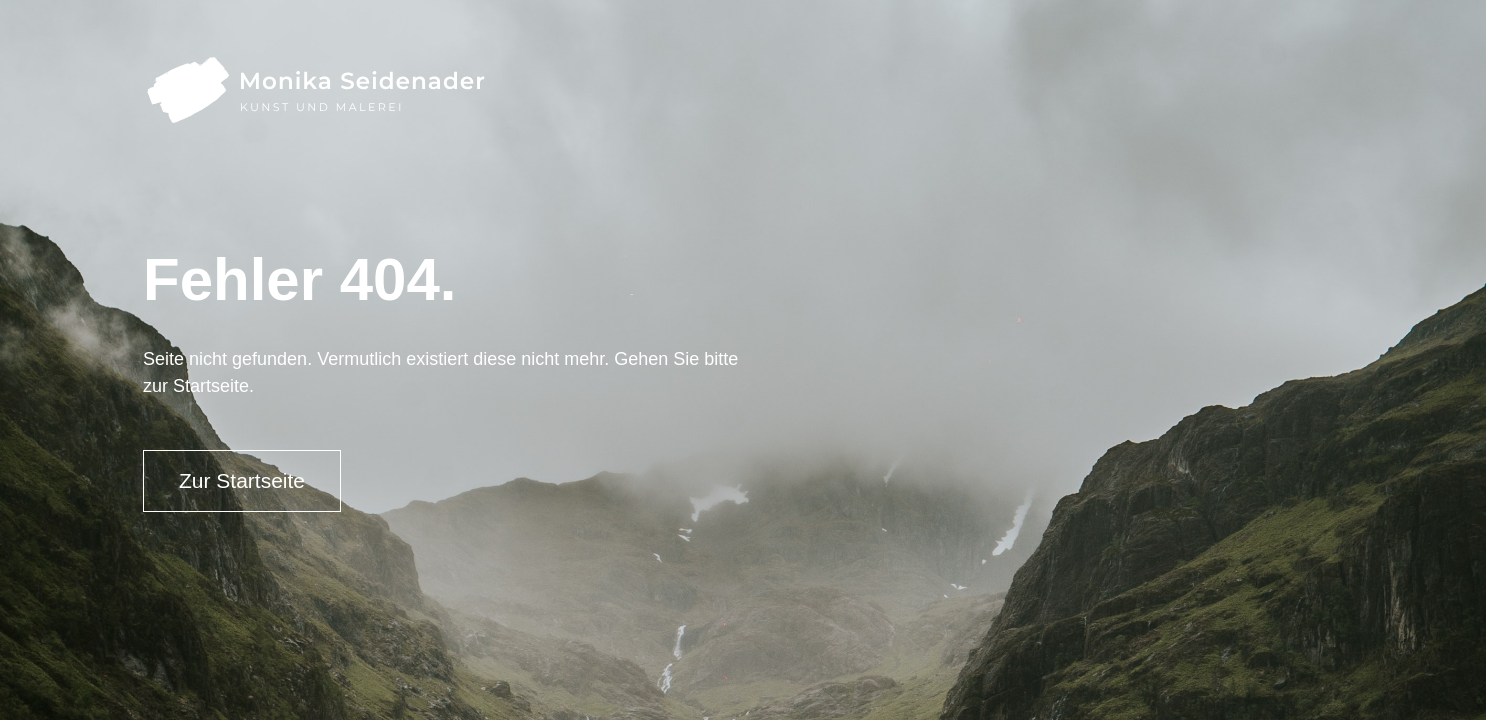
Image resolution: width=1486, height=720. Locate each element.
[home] (314, 89)
